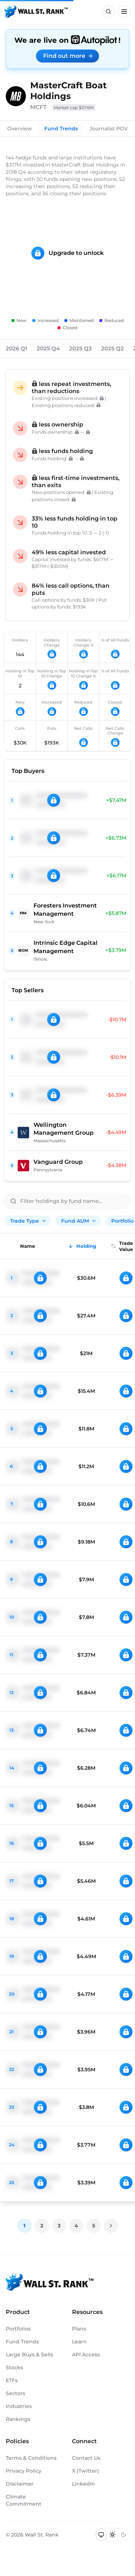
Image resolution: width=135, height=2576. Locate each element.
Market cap (74, 107)
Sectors (15, 2393)
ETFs (12, 2380)
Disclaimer (19, 2484)
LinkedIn (83, 2484)
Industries (19, 2406)
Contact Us (86, 2458)
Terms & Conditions (31, 2458)
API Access (86, 2354)
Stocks (14, 2367)
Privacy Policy (23, 2471)
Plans (79, 2328)
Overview (19, 128)
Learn (79, 2341)
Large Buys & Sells (29, 2354)
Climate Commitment (23, 2500)
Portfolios (18, 2328)
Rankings (18, 2419)
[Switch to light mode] (112, 2534)
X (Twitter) (85, 2471)
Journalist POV (109, 128)
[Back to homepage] (36, 11)
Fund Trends (61, 128)
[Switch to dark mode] (123, 2535)
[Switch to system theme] (101, 2535)
